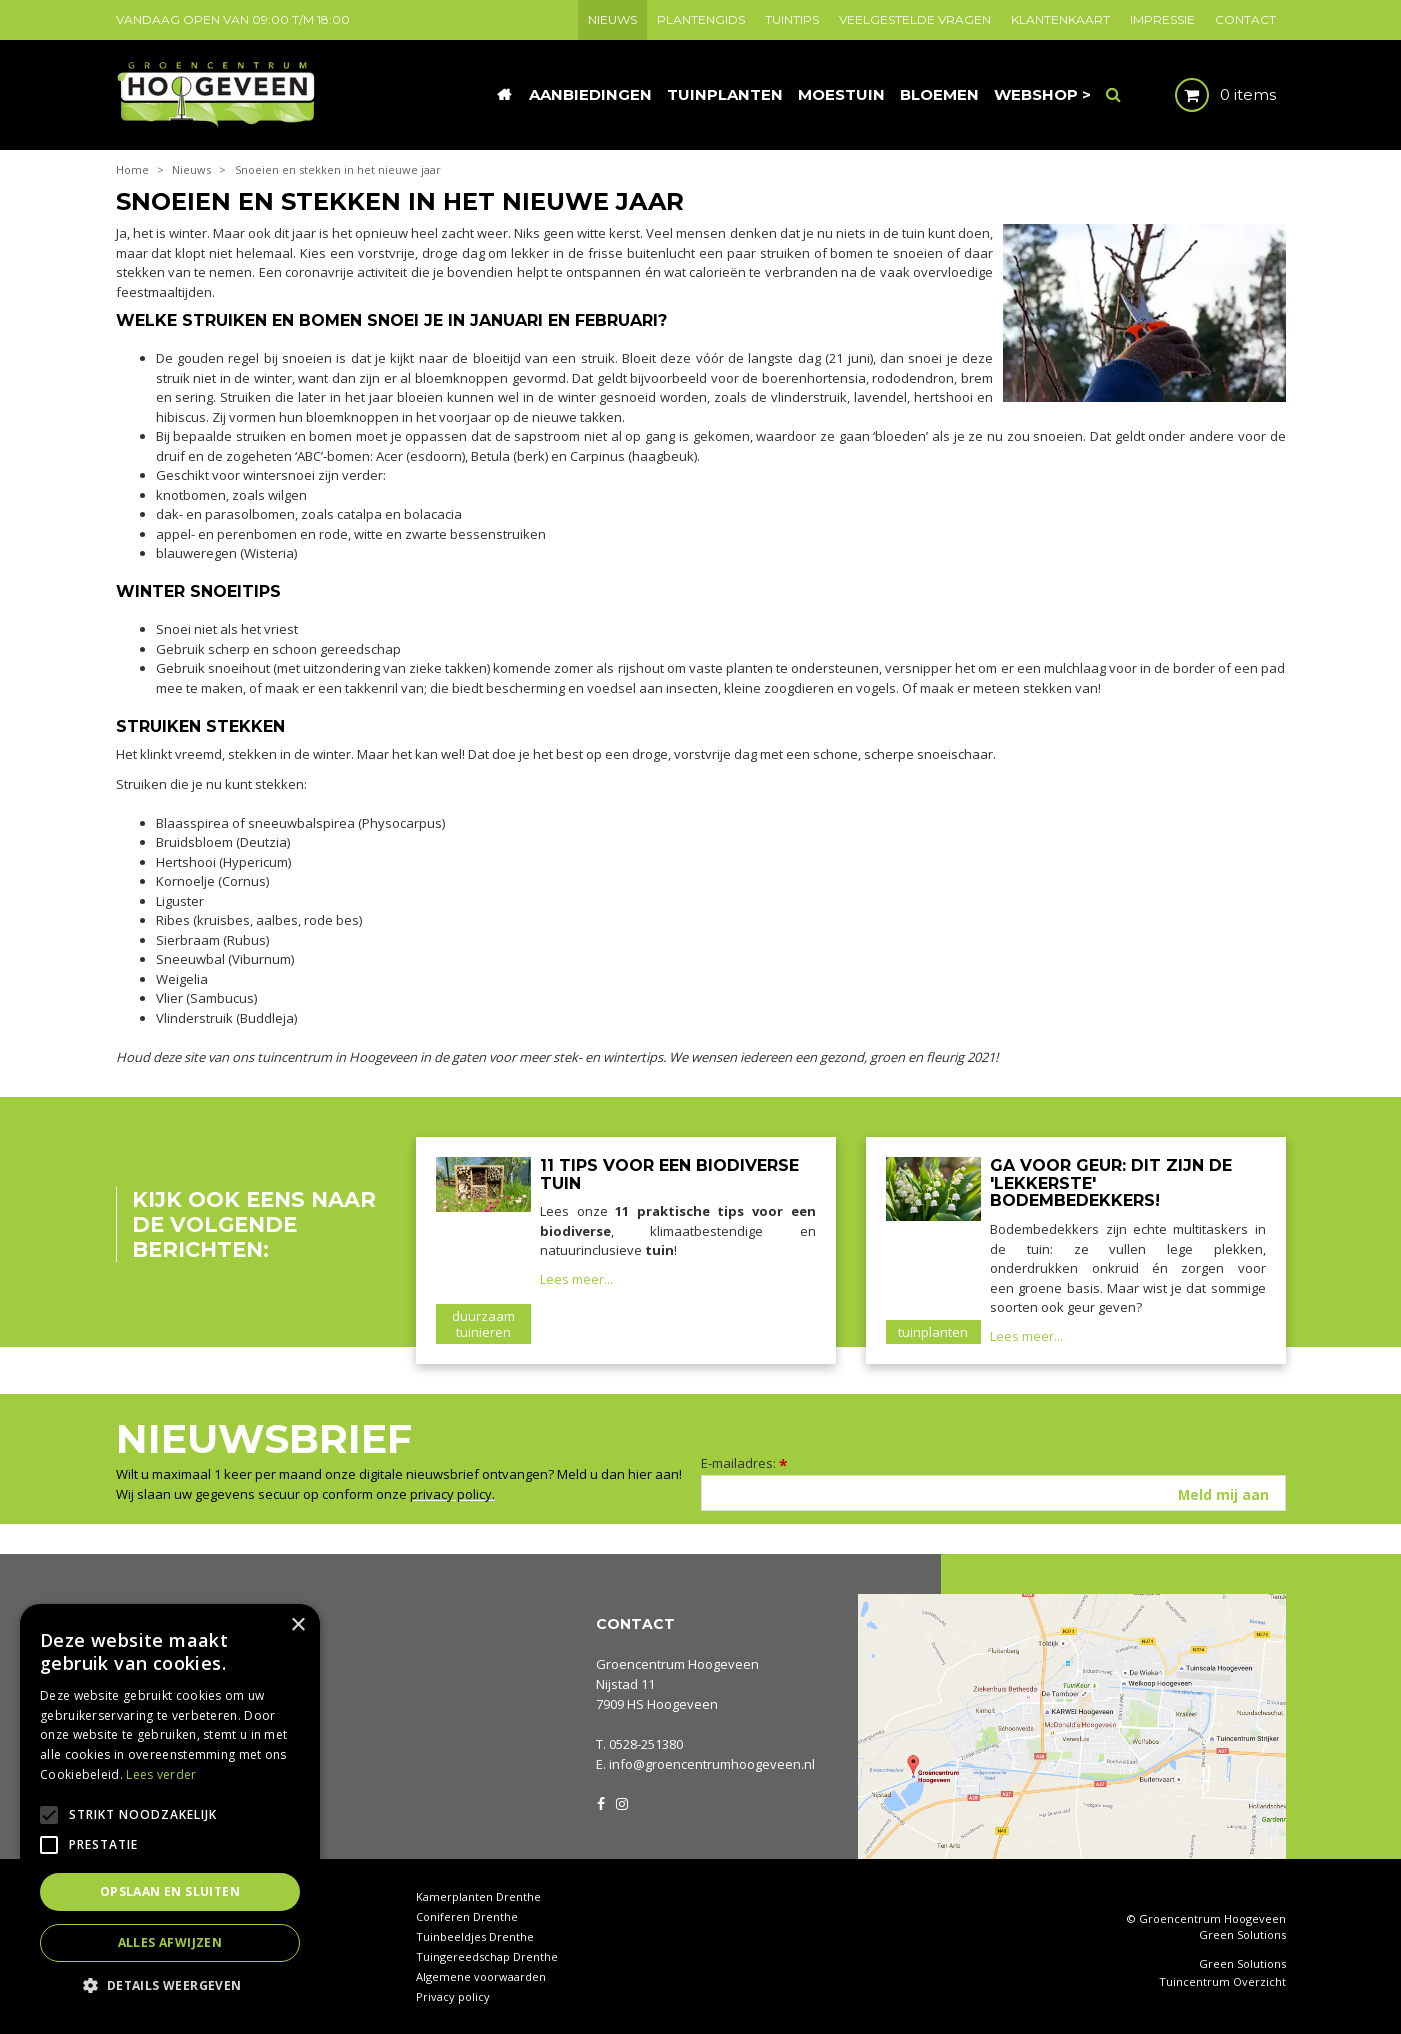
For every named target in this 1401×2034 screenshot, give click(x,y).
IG (621, 1802)
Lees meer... (576, 1279)
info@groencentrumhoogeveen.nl (712, 1764)
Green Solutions (1242, 1934)
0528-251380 (646, 1744)
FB (601, 1802)
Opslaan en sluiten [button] (170, 1891)
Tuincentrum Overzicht (1222, 1982)
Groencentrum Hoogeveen (677, 1664)
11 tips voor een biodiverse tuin (669, 1174)
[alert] (170, 1809)
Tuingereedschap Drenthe (487, 1956)
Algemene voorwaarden (481, 1976)
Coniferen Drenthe (467, 1916)
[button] (170, 1984)
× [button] (297, 1625)
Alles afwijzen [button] (170, 1942)
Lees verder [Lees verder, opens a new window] (161, 1774)
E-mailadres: (744, 1463)
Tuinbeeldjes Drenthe (475, 1936)
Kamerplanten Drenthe (478, 1896)
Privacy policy (453, 1996)
